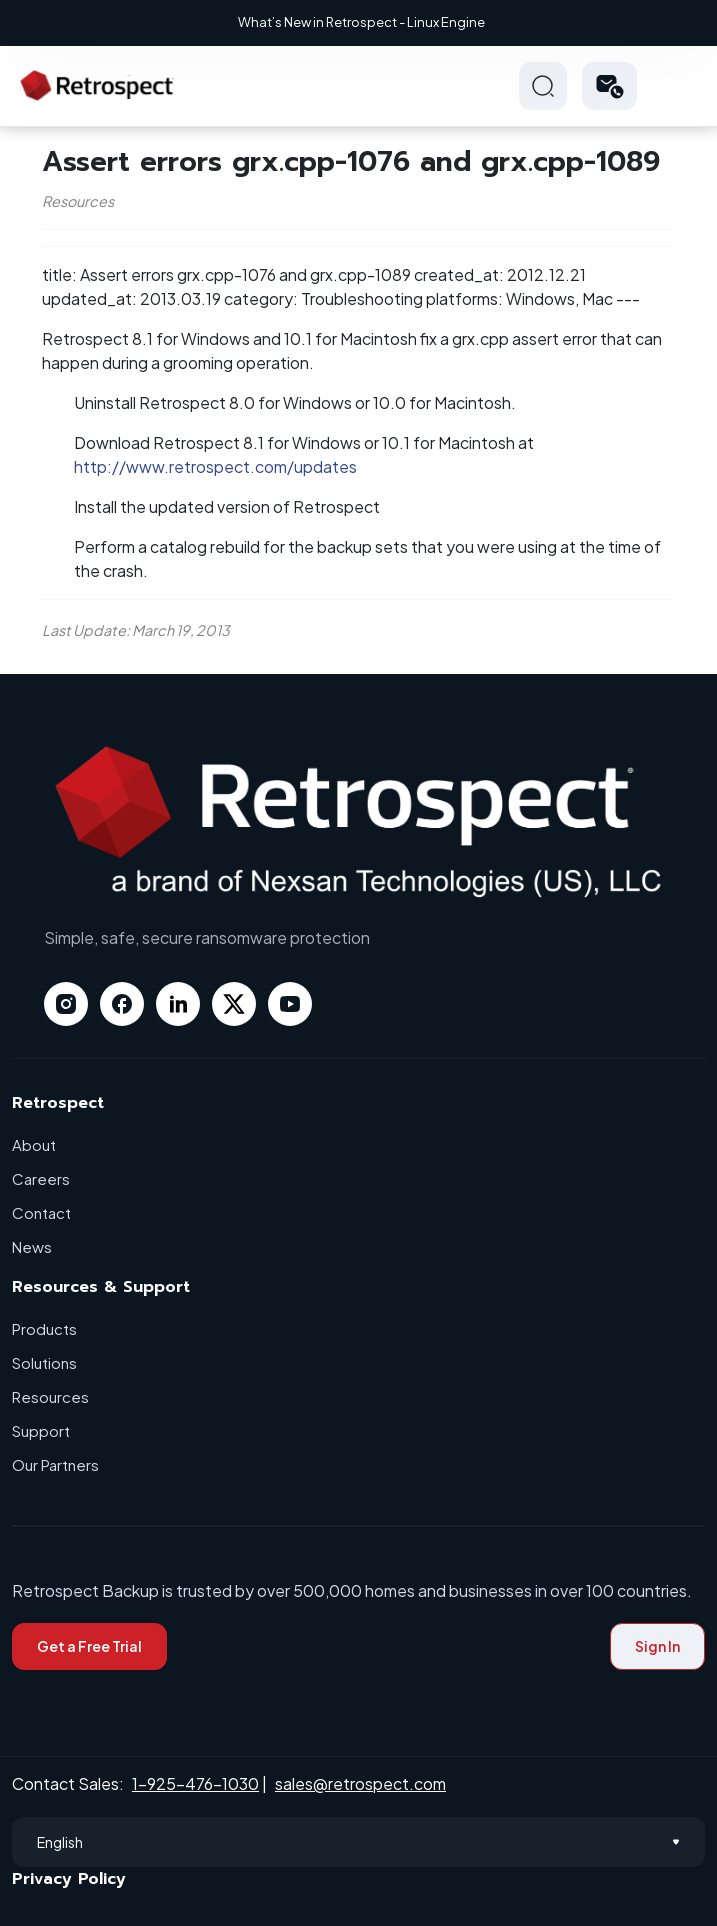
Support (41, 1430)
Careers (41, 1178)
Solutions (44, 1362)
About (34, 1144)
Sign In (657, 1646)
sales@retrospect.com (360, 1783)
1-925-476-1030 (195, 1783)
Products (44, 1328)
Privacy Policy (69, 1879)
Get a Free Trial (89, 1646)
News (32, 1246)
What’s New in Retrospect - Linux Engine (361, 22)
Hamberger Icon (681, 86)
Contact (41, 1212)
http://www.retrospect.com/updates (215, 466)
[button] (609, 86)
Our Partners (55, 1464)
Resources (50, 1396)
